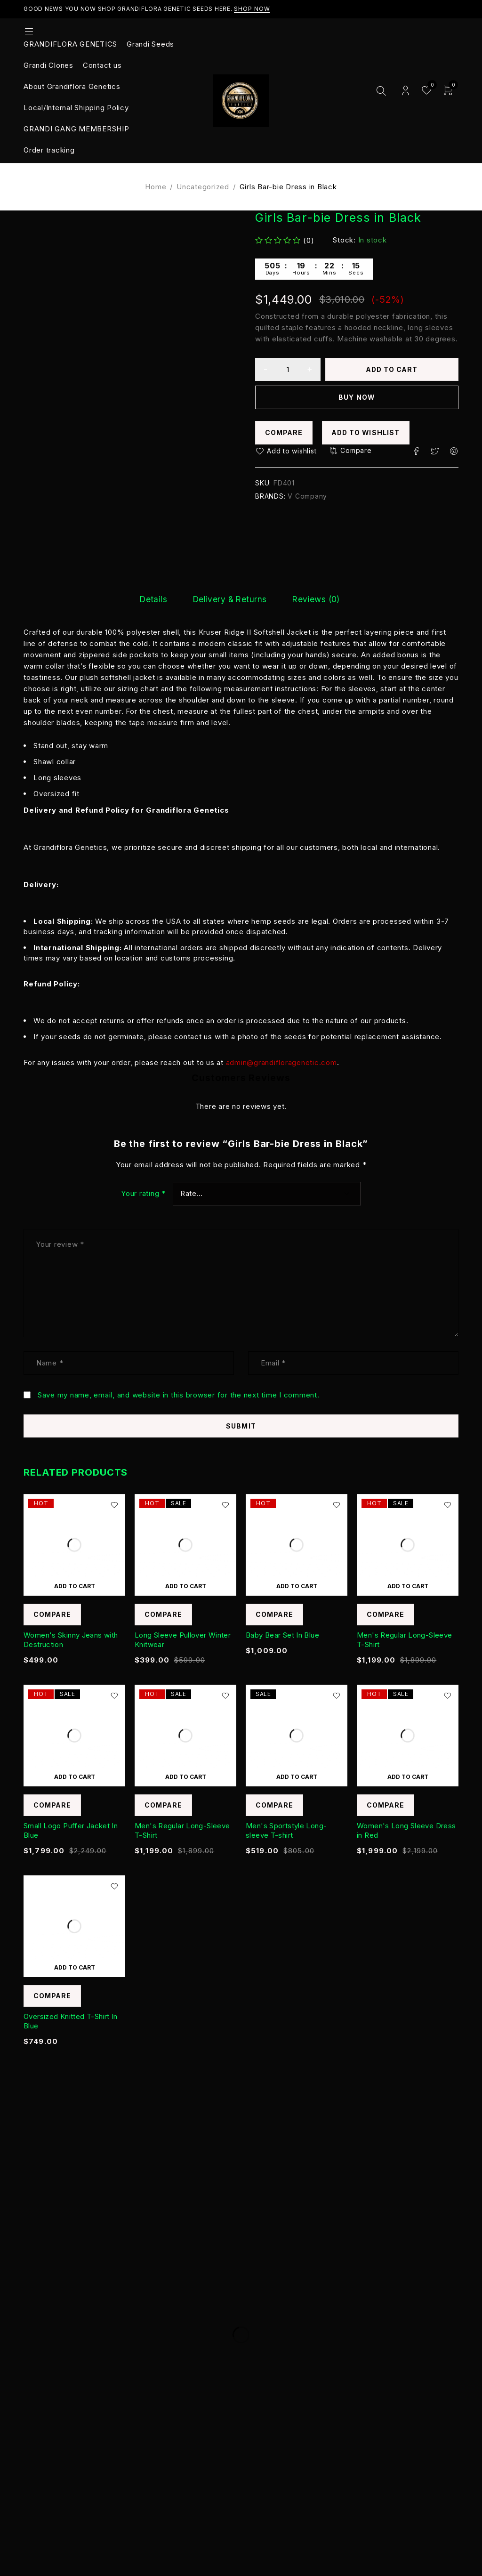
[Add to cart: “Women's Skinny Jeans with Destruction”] (74, 1586)
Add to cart (392, 369)
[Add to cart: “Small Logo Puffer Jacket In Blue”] (74, 1776)
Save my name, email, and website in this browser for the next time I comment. (179, 1395)
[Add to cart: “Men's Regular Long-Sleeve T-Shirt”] (407, 1586)
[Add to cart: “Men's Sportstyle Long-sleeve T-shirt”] (296, 1776)
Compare (284, 433)
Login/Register (405, 90)
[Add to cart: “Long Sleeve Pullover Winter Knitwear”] (185, 1586)
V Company (307, 497)
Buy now (356, 398)
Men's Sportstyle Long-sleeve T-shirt (286, 1831)
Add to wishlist (367, 433)
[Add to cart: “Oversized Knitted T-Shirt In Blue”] (74, 1967)
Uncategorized (203, 186)
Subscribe (423, 2237)
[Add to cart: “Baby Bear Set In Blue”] (296, 1586)
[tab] (143, 599)
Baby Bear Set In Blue (282, 1635)
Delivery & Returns (229, 599)
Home (155, 186)
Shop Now (252, 8)
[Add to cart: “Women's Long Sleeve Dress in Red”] (407, 1776)
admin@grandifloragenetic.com (281, 1062)
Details (143, 599)
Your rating (143, 1193)
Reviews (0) (325, 599)
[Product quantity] (288, 369)
